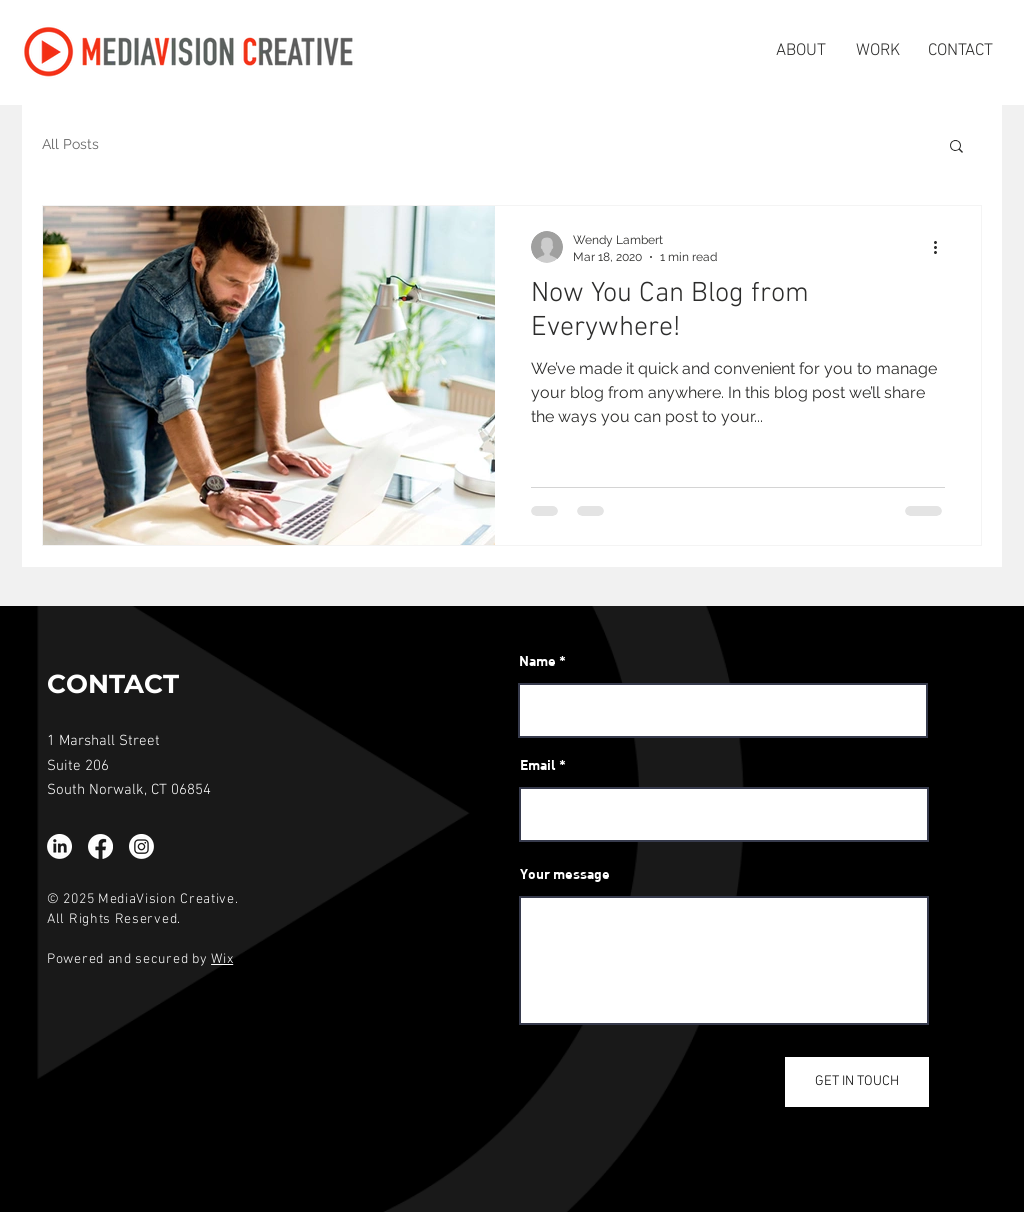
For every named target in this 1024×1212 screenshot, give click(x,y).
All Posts (70, 144)
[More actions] (942, 247)
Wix (222, 959)
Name (537, 661)
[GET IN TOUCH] (857, 1082)
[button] (956, 147)
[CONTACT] (960, 52)
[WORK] (878, 52)
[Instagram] (141, 846)
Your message (565, 874)
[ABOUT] (801, 52)
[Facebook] (100, 846)
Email (538, 765)
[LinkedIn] (59, 846)
